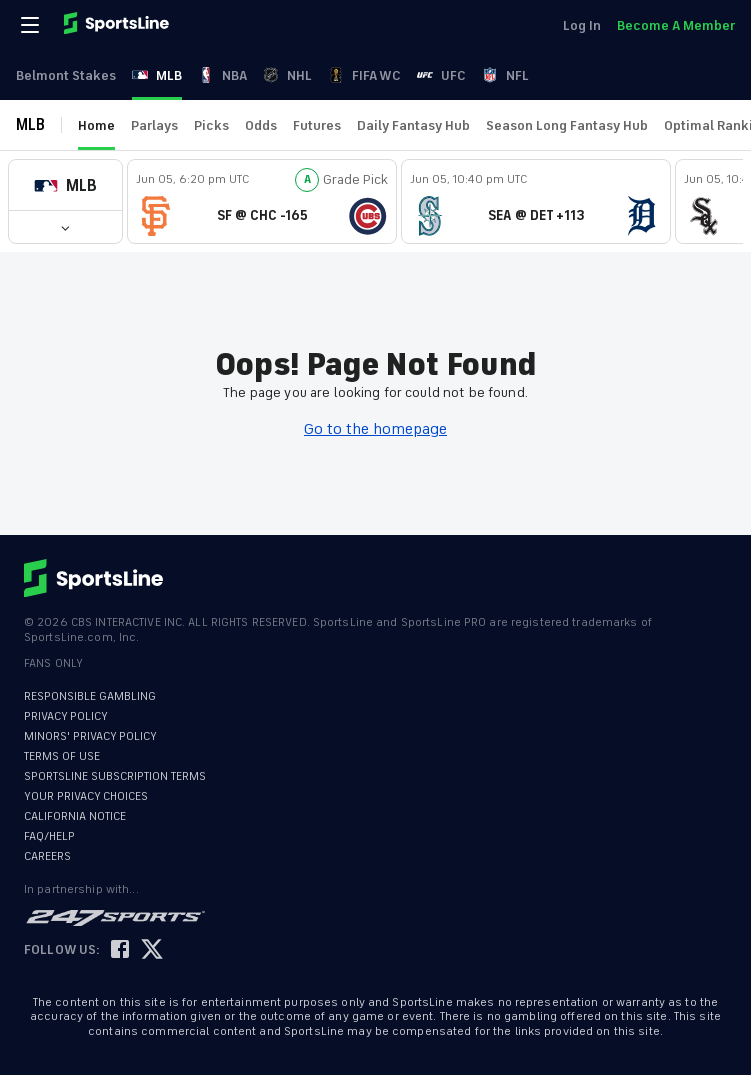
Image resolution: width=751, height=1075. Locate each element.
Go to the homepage (375, 429)
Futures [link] (317, 125)
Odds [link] (261, 125)
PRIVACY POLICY (66, 716)
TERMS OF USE (62, 756)
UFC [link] (441, 75)
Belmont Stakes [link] (66, 75)
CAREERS (47, 856)
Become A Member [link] (676, 25)
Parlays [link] (154, 125)
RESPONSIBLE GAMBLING (90, 696)
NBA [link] (222, 75)
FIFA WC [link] (364, 75)
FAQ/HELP (49, 836)
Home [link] (96, 125)
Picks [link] (211, 125)
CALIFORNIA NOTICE (75, 816)
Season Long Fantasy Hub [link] (567, 125)
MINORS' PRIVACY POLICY (90, 736)
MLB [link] (157, 75)
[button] (65, 185)
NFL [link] (505, 75)
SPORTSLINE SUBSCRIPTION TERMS (115, 776)
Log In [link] (582, 25)
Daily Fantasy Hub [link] (413, 125)
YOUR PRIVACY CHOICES (86, 796)
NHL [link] (287, 75)
